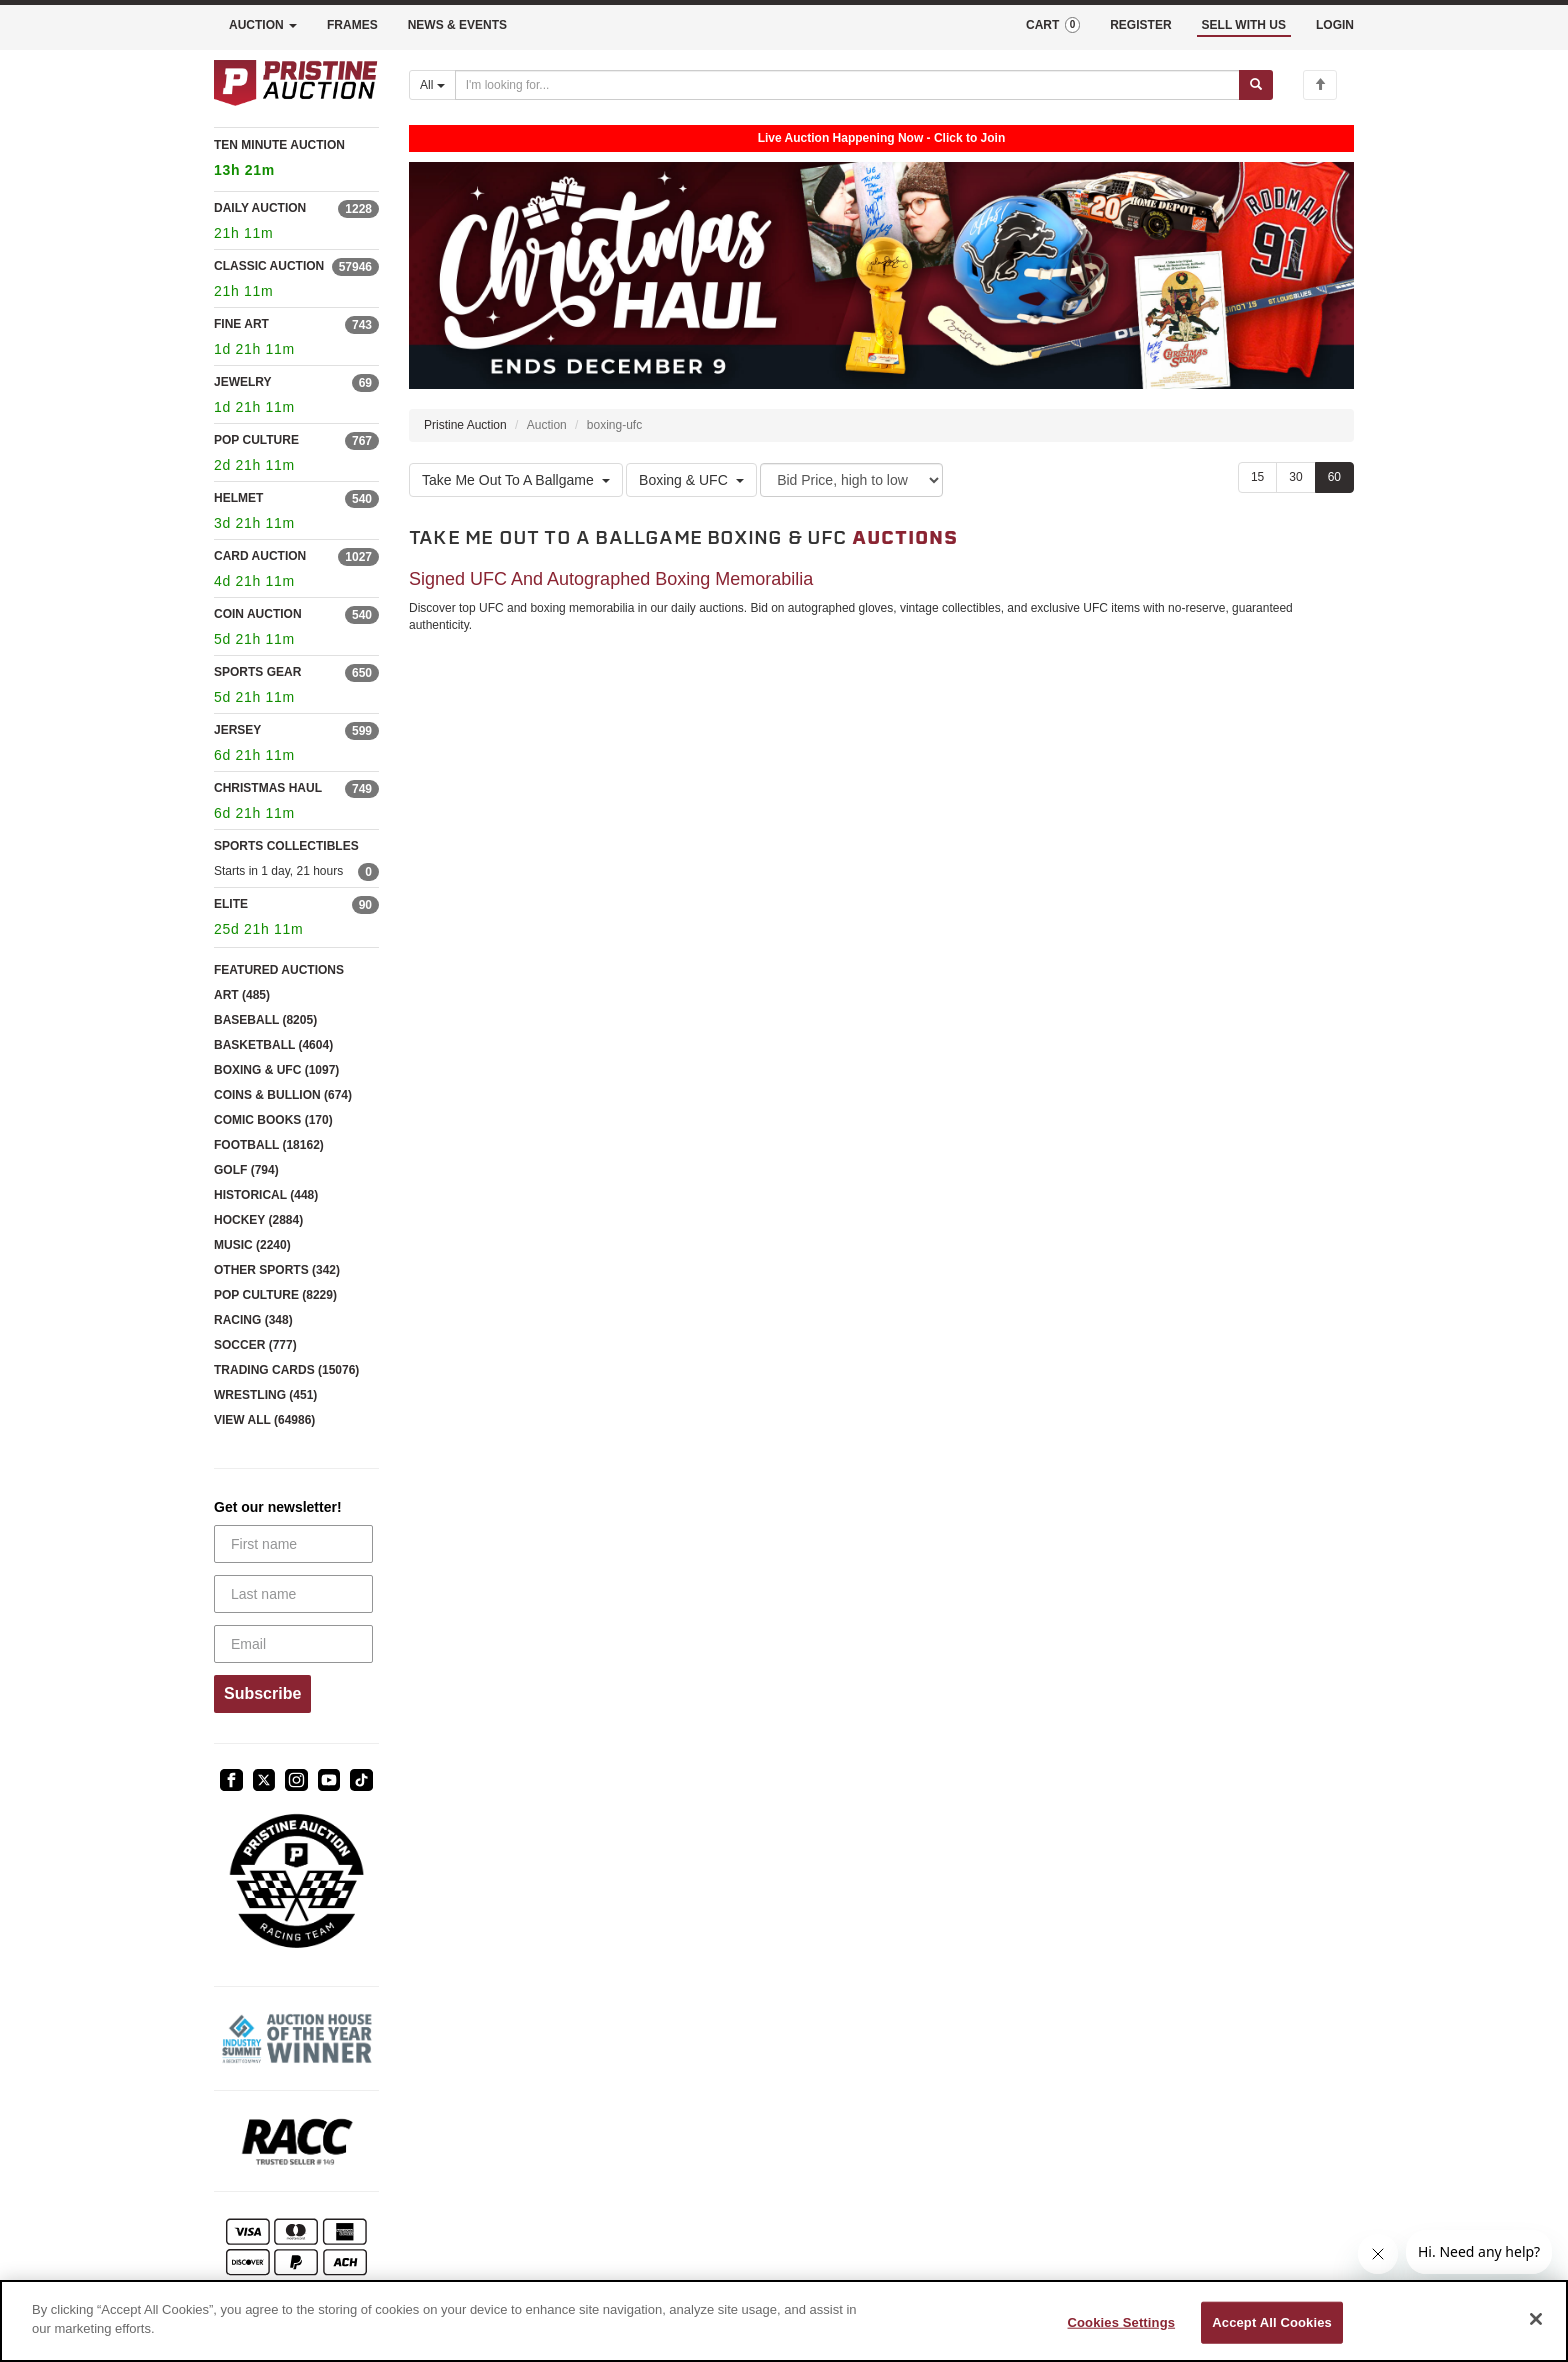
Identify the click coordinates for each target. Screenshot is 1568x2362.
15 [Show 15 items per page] (1257, 477)
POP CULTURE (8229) (275, 1295)
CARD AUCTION (260, 556)
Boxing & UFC (691, 480)
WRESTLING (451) (265, 1395)
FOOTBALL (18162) (269, 1145)
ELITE (231, 904)
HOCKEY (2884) (258, 1220)
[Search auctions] (847, 85)
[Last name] (293, 1594)
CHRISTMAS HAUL (268, 788)
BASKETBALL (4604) (273, 1045)
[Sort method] (851, 480)
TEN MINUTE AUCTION (296, 160)
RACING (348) (253, 1320)
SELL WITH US (1244, 25)
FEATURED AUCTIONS (279, 970)
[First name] (293, 1544)
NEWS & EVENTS (457, 25)
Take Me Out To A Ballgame (516, 480)
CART (1053, 25)
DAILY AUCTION (260, 208)
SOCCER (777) (255, 1345)
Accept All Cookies (1272, 2322)
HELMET (238, 498)
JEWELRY (243, 382)
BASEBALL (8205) (265, 1020)
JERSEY (237, 730)
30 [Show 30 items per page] (1295, 477)
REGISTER (1140, 25)
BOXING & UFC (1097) (276, 1070)
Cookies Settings (1122, 2322)
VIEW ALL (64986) (264, 1420)
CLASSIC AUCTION (269, 266)
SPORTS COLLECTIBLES (286, 846)
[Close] (1536, 2319)
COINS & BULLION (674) (283, 1095)
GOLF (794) (246, 1170)
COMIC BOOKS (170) (273, 1120)
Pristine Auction (465, 425)
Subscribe (262, 1693)
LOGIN (1335, 25)
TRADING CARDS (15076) (286, 1370)
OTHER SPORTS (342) (277, 1270)
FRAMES (352, 25)
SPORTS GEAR (257, 672)
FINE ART (241, 324)
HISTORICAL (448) (266, 1195)
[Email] (293, 1644)
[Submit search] (1256, 85)
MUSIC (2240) (252, 1245)
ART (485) (242, 995)
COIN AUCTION (258, 614)
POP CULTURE (256, 440)
